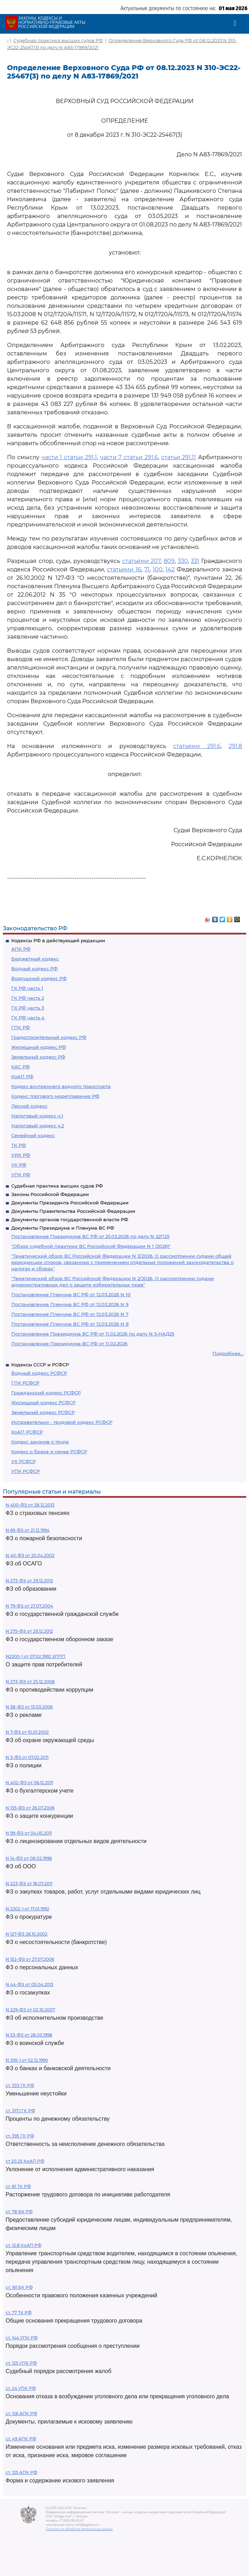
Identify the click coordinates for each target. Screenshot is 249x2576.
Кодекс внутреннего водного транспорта (61, 1086)
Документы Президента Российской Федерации (70, 1202)
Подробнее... (227, 1353)
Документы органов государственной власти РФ (69, 1219)
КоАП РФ (22, 1076)
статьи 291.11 (178, 457)
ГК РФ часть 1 (27, 988)
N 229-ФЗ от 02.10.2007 (30, 2009)
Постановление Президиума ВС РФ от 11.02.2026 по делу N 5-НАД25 (92, 1334)
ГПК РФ (20, 1027)
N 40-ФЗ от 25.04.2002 (30, 1555)
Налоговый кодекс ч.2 (37, 1125)
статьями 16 (124, 569)
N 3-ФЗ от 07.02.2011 (27, 1757)
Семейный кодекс (33, 1135)
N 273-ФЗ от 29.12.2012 (29, 1580)
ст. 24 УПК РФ (21, 2388)
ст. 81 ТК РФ (18, 2186)
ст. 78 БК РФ (19, 2211)
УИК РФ (20, 1155)
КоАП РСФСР (27, 1432)
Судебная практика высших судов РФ (57, 1186)
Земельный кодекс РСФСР (43, 1412)
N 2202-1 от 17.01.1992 (27, 1908)
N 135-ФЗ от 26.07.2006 (30, 1807)
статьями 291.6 (196, 746)
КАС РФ (20, 1066)
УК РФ (18, 1165)
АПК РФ (21, 949)
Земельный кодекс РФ (38, 1057)
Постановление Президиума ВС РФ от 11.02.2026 (69, 1343)
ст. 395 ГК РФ (20, 2136)
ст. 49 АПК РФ (21, 2438)
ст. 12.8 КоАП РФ (23, 2245)
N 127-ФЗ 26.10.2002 (26, 1934)
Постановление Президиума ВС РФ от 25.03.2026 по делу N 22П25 (90, 1236)
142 (170, 569)
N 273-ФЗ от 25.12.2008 (30, 1681)
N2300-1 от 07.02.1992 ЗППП (35, 1656)
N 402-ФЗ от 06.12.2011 (29, 1782)
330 (183, 561)
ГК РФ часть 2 (27, 998)
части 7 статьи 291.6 (129, 457)
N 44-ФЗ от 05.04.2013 (29, 1984)
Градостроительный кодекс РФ (48, 1037)
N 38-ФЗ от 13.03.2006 (29, 1707)
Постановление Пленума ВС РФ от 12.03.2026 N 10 (71, 1294)
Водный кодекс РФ (34, 968)
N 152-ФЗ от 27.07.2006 (30, 1959)
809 (169, 561)
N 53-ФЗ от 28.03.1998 (29, 2035)
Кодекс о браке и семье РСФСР (49, 1451)
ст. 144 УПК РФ (22, 2337)
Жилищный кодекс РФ (38, 1047)
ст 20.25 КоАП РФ (25, 2161)
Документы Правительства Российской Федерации (73, 1211)
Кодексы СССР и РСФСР (40, 1364)
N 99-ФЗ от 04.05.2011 (29, 1833)
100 (158, 569)
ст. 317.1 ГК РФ (20, 2110)
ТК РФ (18, 1145)
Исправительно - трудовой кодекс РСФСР (61, 1422)
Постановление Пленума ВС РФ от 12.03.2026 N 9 (70, 1304)
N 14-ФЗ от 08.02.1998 (29, 1858)
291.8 (235, 746)
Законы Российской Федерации (50, 1194)
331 (195, 561)
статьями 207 (141, 561)
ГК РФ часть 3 (27, 1008)
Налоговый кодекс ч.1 (37, 1116)
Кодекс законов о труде (40, 1442)
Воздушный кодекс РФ (39, 978)
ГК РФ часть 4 (28, 1017)
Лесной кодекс (29, 1106)
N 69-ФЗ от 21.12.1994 (28, 1530)
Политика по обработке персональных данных (79, 2529)
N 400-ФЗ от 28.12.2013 (30, 1505)
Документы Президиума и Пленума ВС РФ (62, 1228)
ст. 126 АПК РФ (21, 2413)
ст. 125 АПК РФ (21, 2472)
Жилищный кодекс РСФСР (43, 1402)
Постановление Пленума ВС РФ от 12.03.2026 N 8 (70, 1324)
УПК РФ (20, 1174)
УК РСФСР (23, 1461)
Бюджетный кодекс (35, 958)
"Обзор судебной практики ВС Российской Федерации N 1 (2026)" (91, 1246)
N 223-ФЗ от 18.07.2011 (29, 1883)
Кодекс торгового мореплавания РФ (55, 1096)
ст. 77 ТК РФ (19, 2312)
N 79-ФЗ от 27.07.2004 (29, 1606)
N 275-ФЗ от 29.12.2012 (29, 1631)
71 (147, 569)
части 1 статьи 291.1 (69, 457)
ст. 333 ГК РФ (20, 2085)
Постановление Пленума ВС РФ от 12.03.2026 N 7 (70, 1314)
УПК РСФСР (25, 1471)
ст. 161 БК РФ (19, 2287)
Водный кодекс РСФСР (39, 1373)
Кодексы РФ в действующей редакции (58, 940)
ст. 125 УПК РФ (21, 2363)
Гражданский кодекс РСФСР (46, 1392)
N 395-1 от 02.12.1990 (27, 2060)
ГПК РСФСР (25, 1383)
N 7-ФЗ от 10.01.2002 (27, 1732)
